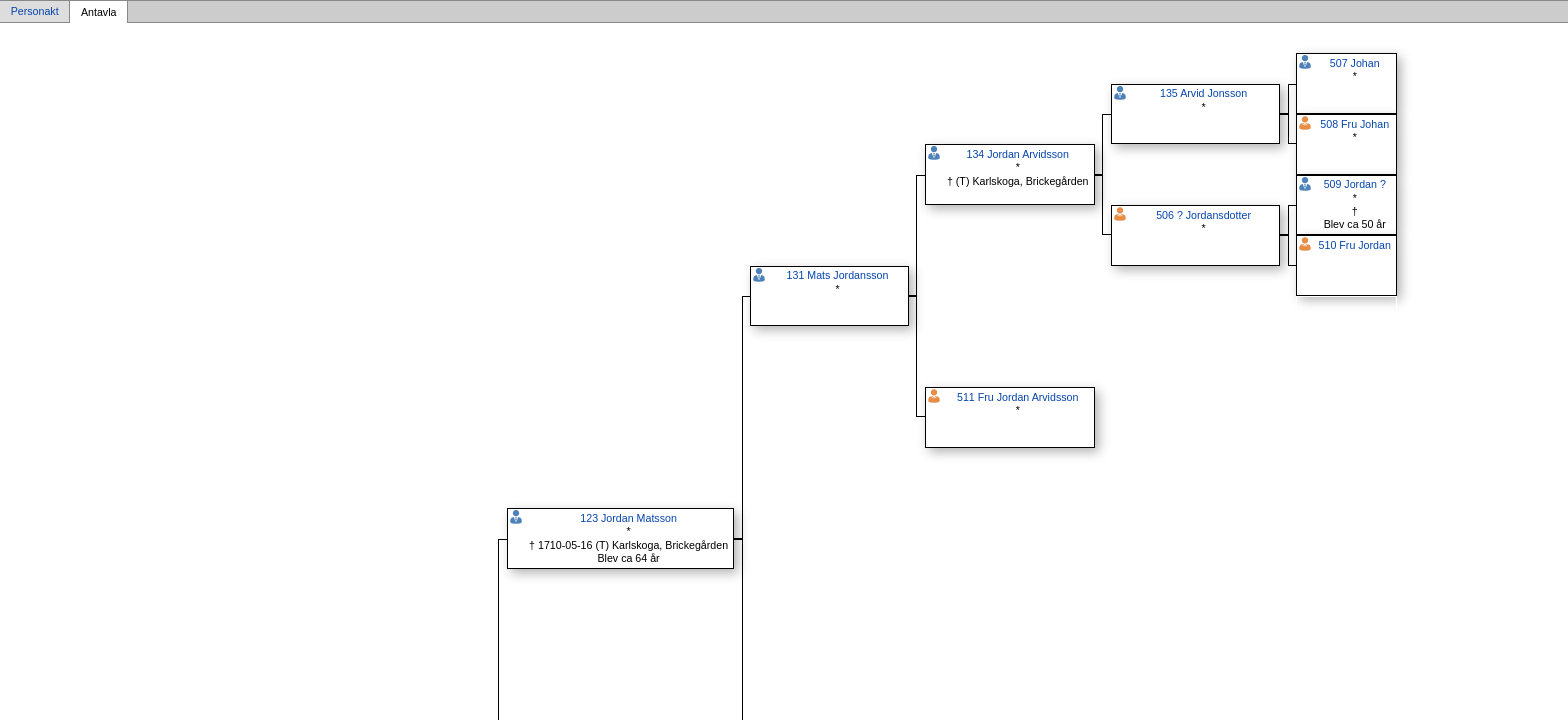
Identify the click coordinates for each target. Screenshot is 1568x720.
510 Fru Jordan (1355, 245)
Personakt (35, 12)
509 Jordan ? (1355, 184)
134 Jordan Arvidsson (1017, 154)
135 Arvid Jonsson (1203, 93)
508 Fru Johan (1354, 124)
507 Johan (1355, 63)
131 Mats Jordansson (838, 275)
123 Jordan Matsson (628, 518)
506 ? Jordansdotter (1203, 215)
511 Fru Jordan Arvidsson (1017, 397)
